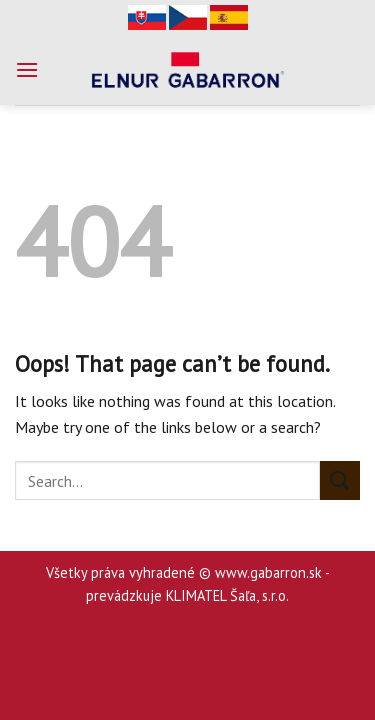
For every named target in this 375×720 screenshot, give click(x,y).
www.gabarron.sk (268, 572)
